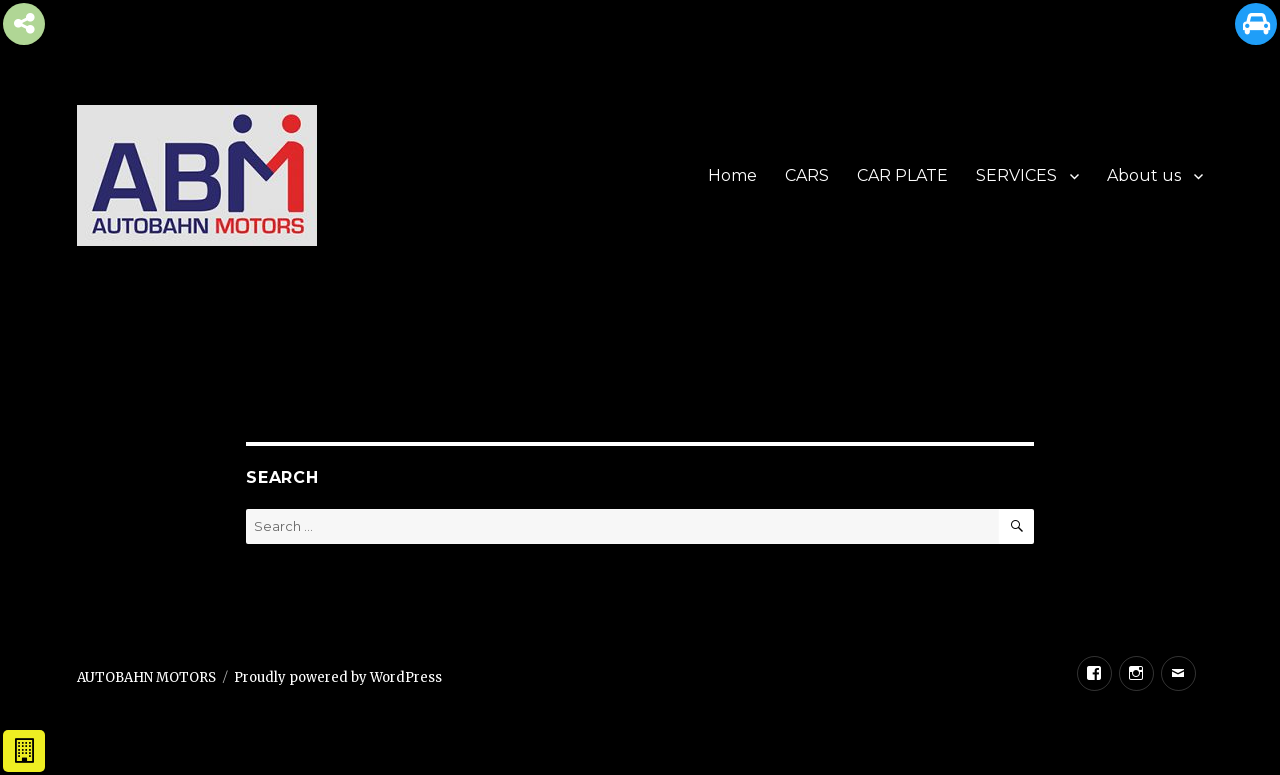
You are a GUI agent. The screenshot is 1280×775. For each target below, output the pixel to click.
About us (1144, 175)
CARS (807, 175)
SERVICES (1016, 175)
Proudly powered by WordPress (338, 677)
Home (732, 175)
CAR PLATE (902, 175)
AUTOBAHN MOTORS (146, 677)
